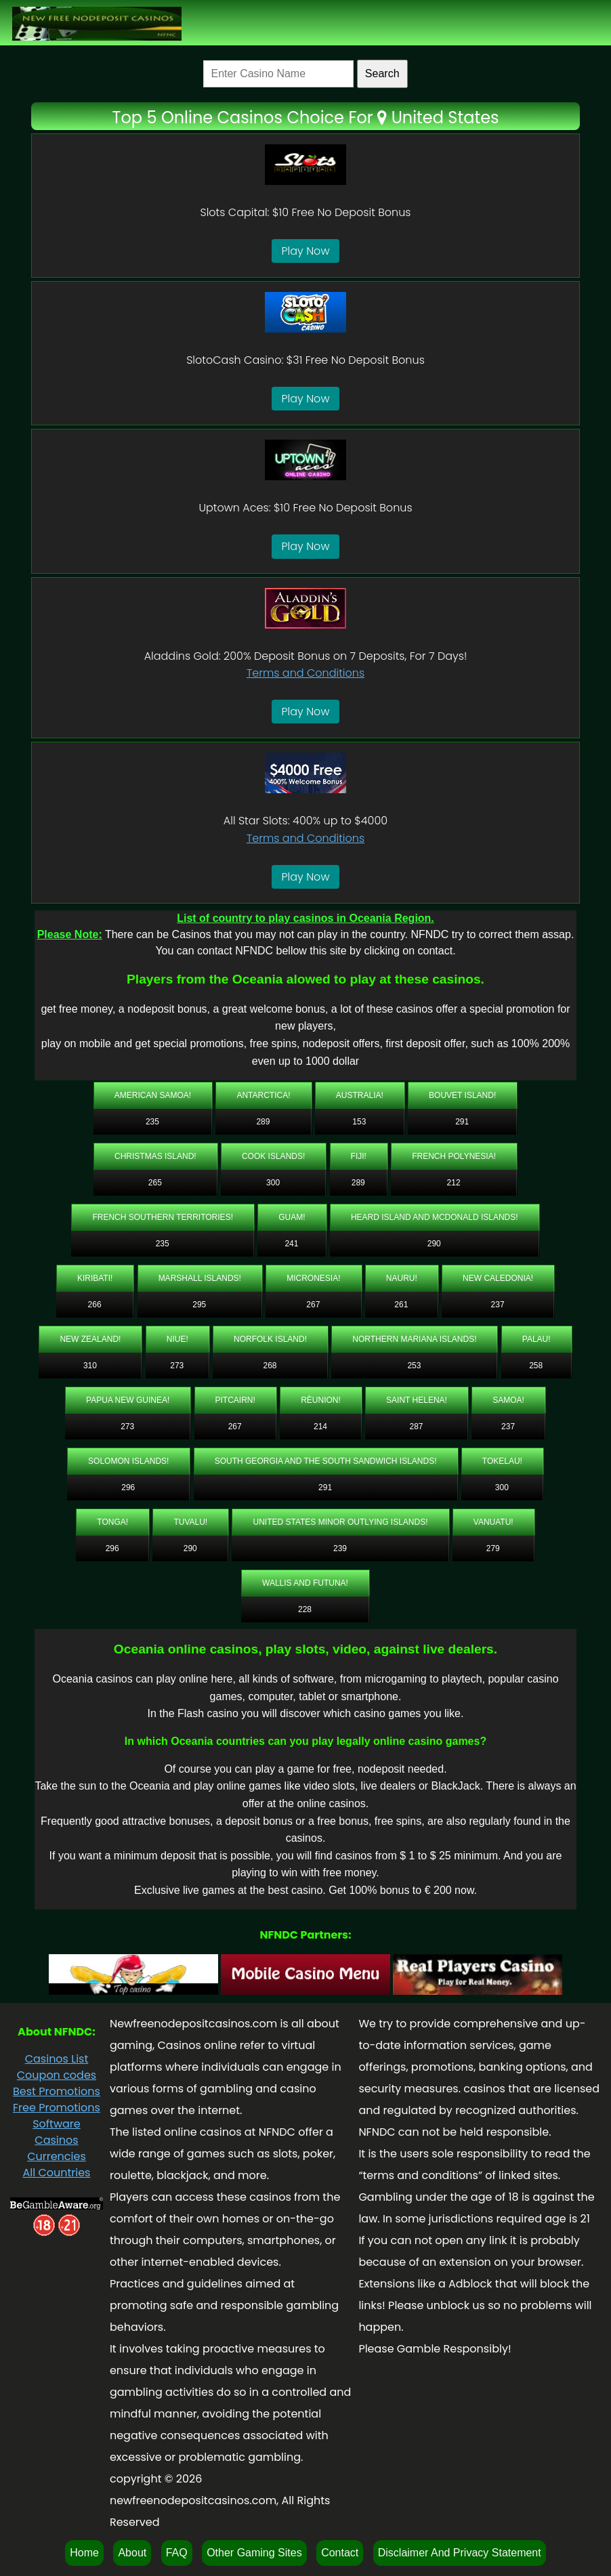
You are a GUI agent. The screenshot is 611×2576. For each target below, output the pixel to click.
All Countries (56, 2172)
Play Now (306, 251)
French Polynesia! (454, 1156)
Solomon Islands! (128, 1461)
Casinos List (57, 2059)
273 (177, 1365)
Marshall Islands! (200, 1278)
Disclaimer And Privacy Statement (459, 2552)
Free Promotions (56, 2107)
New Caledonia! (498, 1278)
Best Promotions (56, 2091)
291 (462, 1121)
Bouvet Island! (462, 1095)
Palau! (536, 1339)
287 (416, 1426)
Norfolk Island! (270, 1339)
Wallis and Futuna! (305, 1583)
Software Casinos (57, 2132)
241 (291, 1243)
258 (536, 1365)
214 (320, 1426)
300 (273, 1182)
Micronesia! (313, 1278)
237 (498, 1304)
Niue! (177, 1339)
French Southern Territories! (162, 1217)
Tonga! (112, 1522)
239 (340, 1548)
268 (270, 1365)
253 (414, 1365)
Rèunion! (321, 1400)
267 (313, 1304)
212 (454, 1182)
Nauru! (401, 1278)
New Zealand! (90, 1339)
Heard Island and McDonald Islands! (434, 1217)
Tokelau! (502, 1461)
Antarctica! (263, 1095)
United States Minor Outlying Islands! (340, 1522)
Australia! (359, 1095)
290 (434, 1243)
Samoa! (508, 1400)
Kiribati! (94, 1278)
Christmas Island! (155, 1156)
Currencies (56, 2156)
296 (128, 1487)
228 (305, 1609)
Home (84, 2552)
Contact (339, 2552)
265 (155, 1182)
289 (263, 1121)
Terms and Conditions (305, 673)
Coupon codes (56, 2075)
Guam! (291, 1217)
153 (359, 1121)
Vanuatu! (493, 1522)
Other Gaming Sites (254, 2552)
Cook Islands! (273, 1156)
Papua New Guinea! (127, 1400)
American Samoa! (152, 1095)
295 (199, 1304)
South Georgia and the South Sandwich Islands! (326, 1461)
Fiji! (358, 1156)
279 (493, 1548)
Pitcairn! (235, 1400)
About (132, 2552)
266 (95, 1304)
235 (152, 1121)
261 (401, 1304)
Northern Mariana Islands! (414, 1339)
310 (90, 1365)
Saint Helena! (416, 1400)
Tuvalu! (190, 1522)
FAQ (177, 2552)
